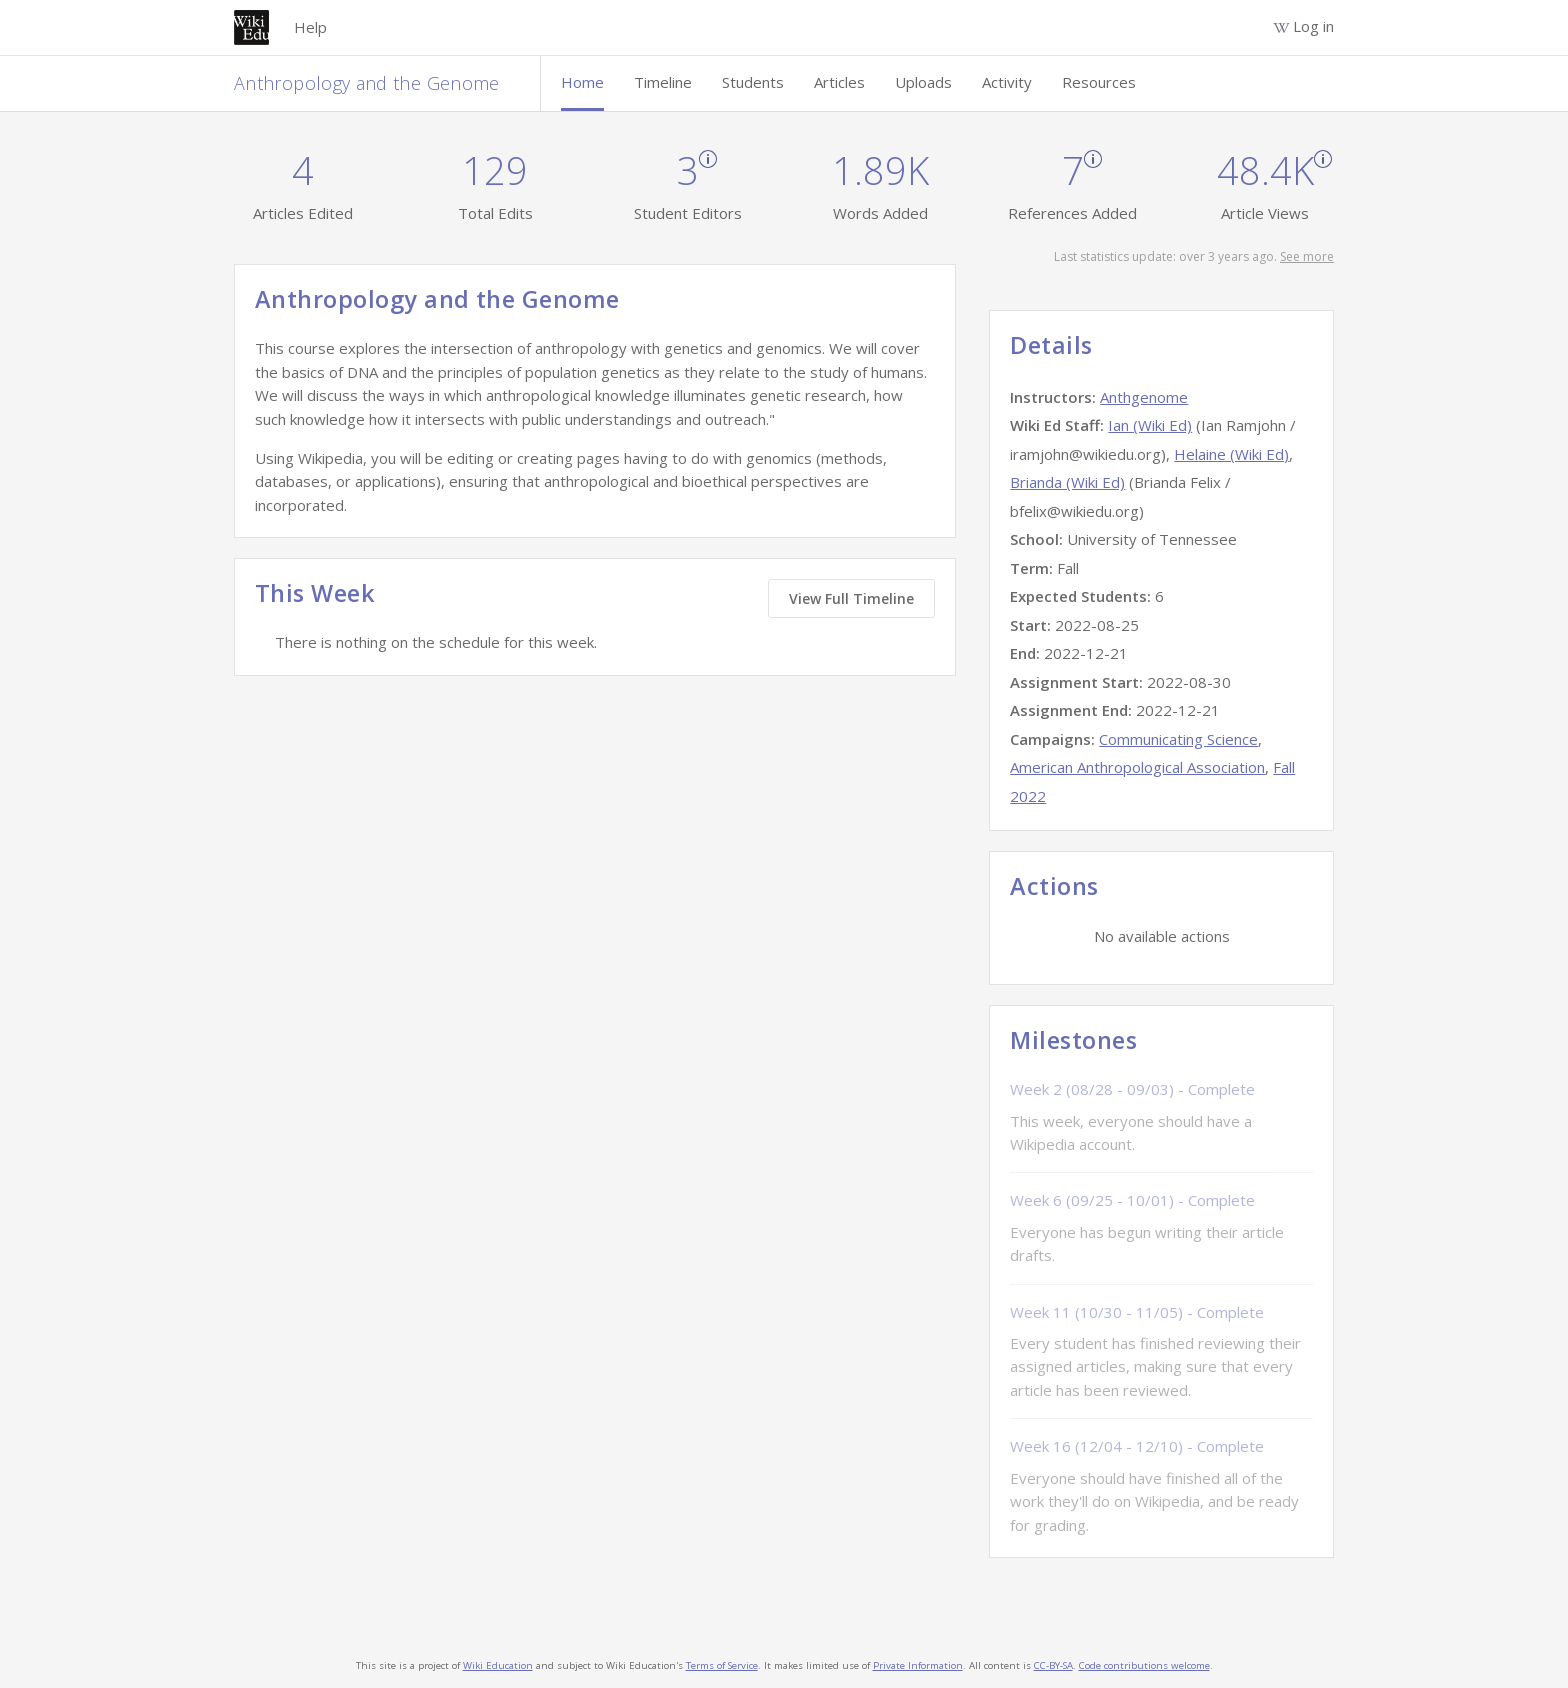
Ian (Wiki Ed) (1150, 425)
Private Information (918, 1665)
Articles (839, 82)
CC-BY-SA (1053, 1665)
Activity (1007, 82)
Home (582, 82)
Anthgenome (1144, 397)
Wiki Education (498, 1665)
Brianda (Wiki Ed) (1067, 482)
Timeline (663, 82)
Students (753, 82)
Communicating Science (1178, 739)
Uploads (923, 82)
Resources (1099, 82)
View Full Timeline (851, 598)
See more (1307, 256)
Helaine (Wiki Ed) (1231, 454)
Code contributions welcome (1144, 1665)
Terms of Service (722, 1665)
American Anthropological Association (1137, 767)
